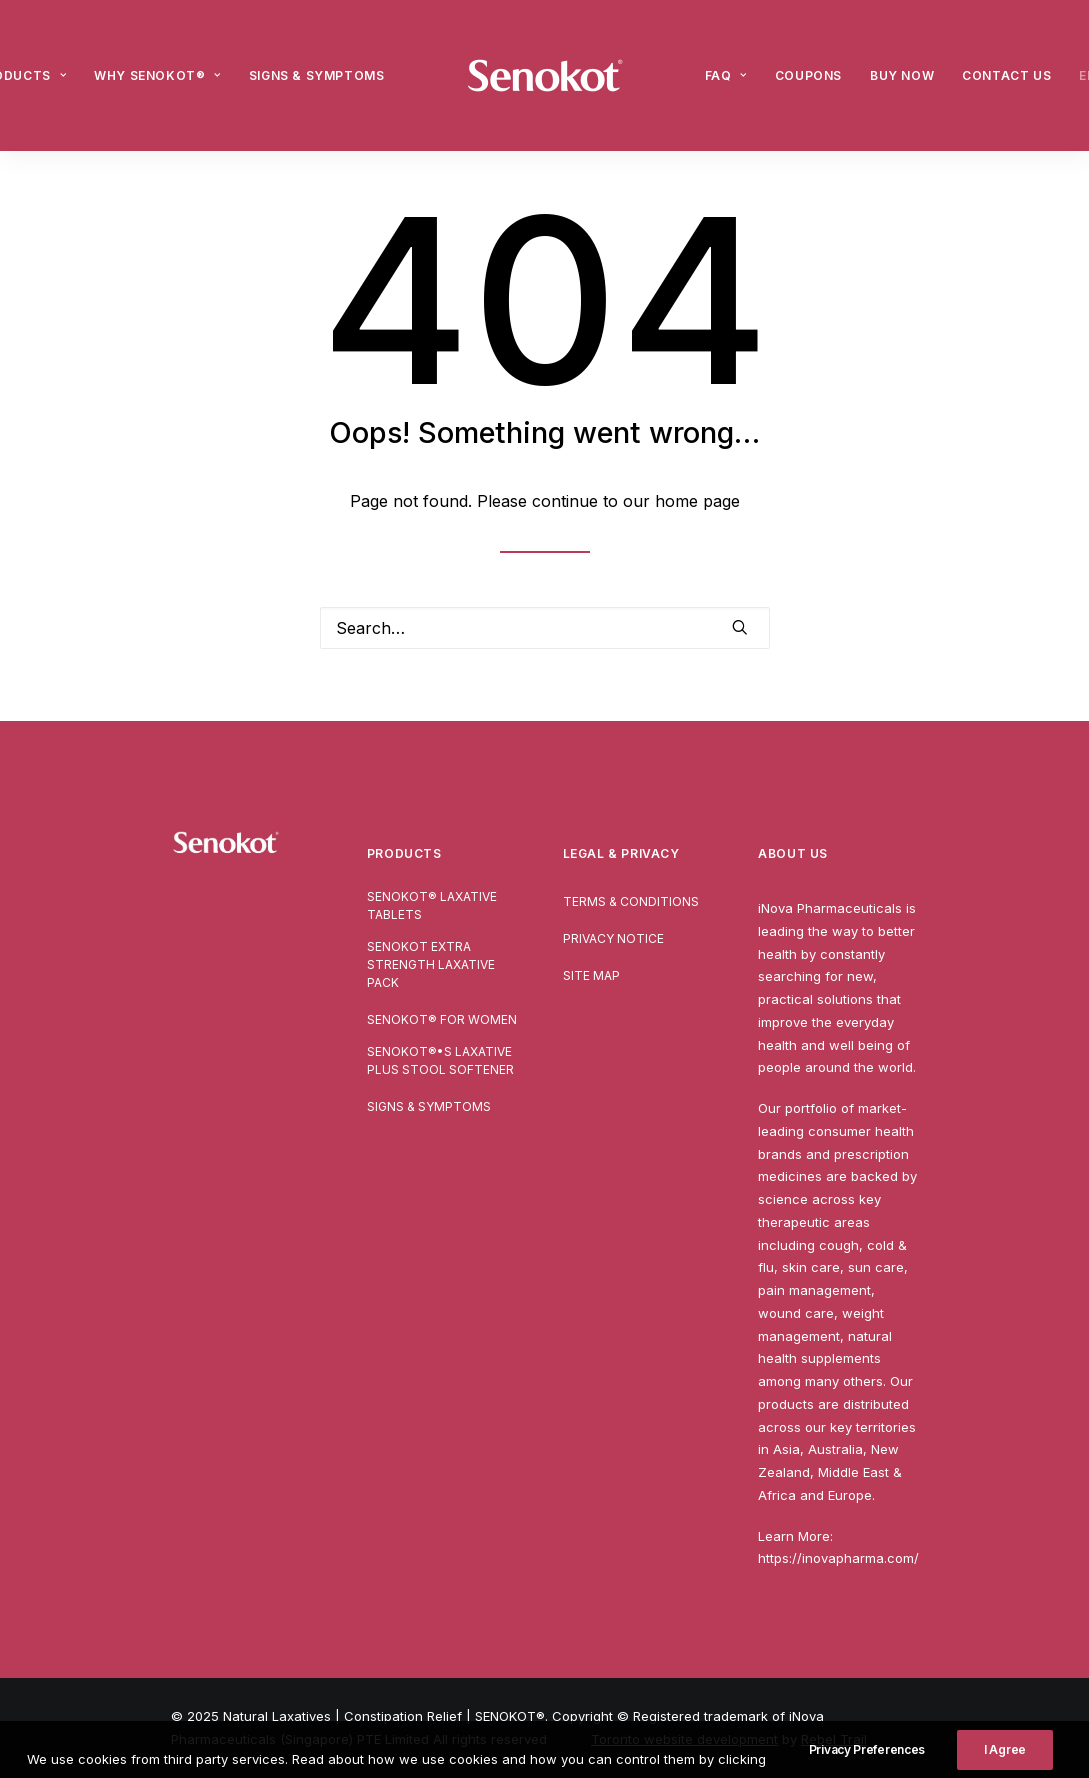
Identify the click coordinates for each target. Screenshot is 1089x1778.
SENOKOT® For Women (442, 1019)
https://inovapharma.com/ (838, 1558)
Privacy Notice (613, 938)
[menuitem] (157, 75)
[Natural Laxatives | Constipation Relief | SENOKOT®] (545, 75)
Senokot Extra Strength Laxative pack (431, 964)
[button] (740, 627)
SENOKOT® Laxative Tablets (432, 905)
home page (697, 501)
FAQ (726, 75)
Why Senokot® (157, 75)
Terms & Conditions (631, 901)
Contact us (1006, 75)
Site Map (591, 975)
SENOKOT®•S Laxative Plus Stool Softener (440, 1060)
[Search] (545, 628)
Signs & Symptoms (317, 75)
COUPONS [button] (808, 75)
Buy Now (902, 75)
